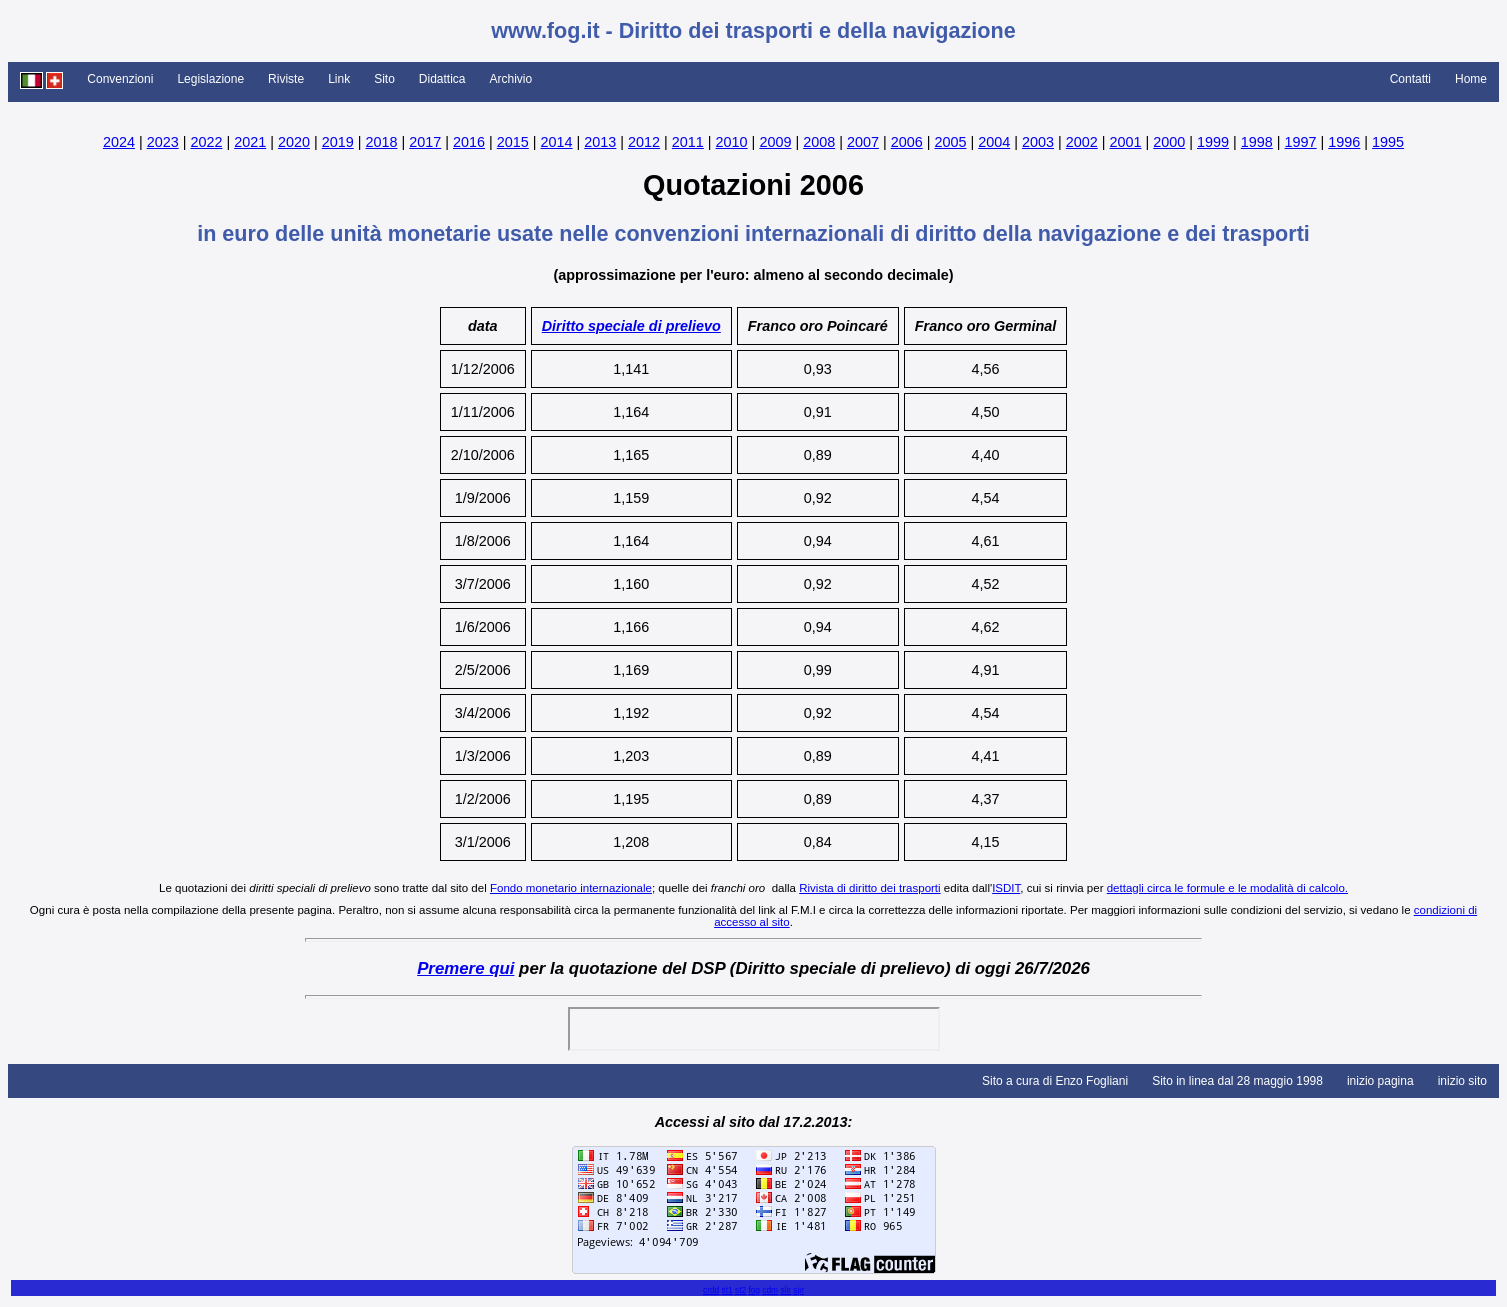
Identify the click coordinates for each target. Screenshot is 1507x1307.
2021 (250, 142)
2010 (732, 142)
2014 (557, 142)
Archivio (511, 79)
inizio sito (1462, 1081)
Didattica (442, 79)
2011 (688, 142)
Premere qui (465, 968)
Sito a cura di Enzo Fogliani (1055, 1081)
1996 (1344, 142)
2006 (907, 142)
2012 (644, 142)
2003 (1038, 142)
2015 (513, 142)
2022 (206, 142)
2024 (119, 142)
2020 (294, 142)
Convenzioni (120, 79)
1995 (1388, 142)
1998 (1257, 142)
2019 (338, 142)
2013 (600, 142)
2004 (994, 142)
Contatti (1410, 79)
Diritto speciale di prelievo (631, 326)
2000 (1169, 142)
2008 (819, 142)
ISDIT (1006, 888)
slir (785, 1290)
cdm (770, 1290)
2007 (863, 142)
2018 (381, 142)
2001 (1126, 142)
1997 (1301, 142)
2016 (469, 142)
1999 (1213, 142)
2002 (1082, 142)
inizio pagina (1380, 1081)
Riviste (286, 79)
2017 (425, 142)
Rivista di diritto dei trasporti (869, 888)
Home (1471, 79)
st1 (727, 1290)
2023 (163, 142)
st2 (740, 1290)
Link (339, 79)
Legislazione (210, 79)
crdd (711, 1290)
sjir (798, 1290)
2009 (775, 142)
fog (754, 1290)
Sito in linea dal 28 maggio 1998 (1237, 1081)
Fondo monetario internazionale (571, 888)
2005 (950, 142)
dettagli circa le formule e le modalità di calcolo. (1227, 888)
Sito (384, 79)
